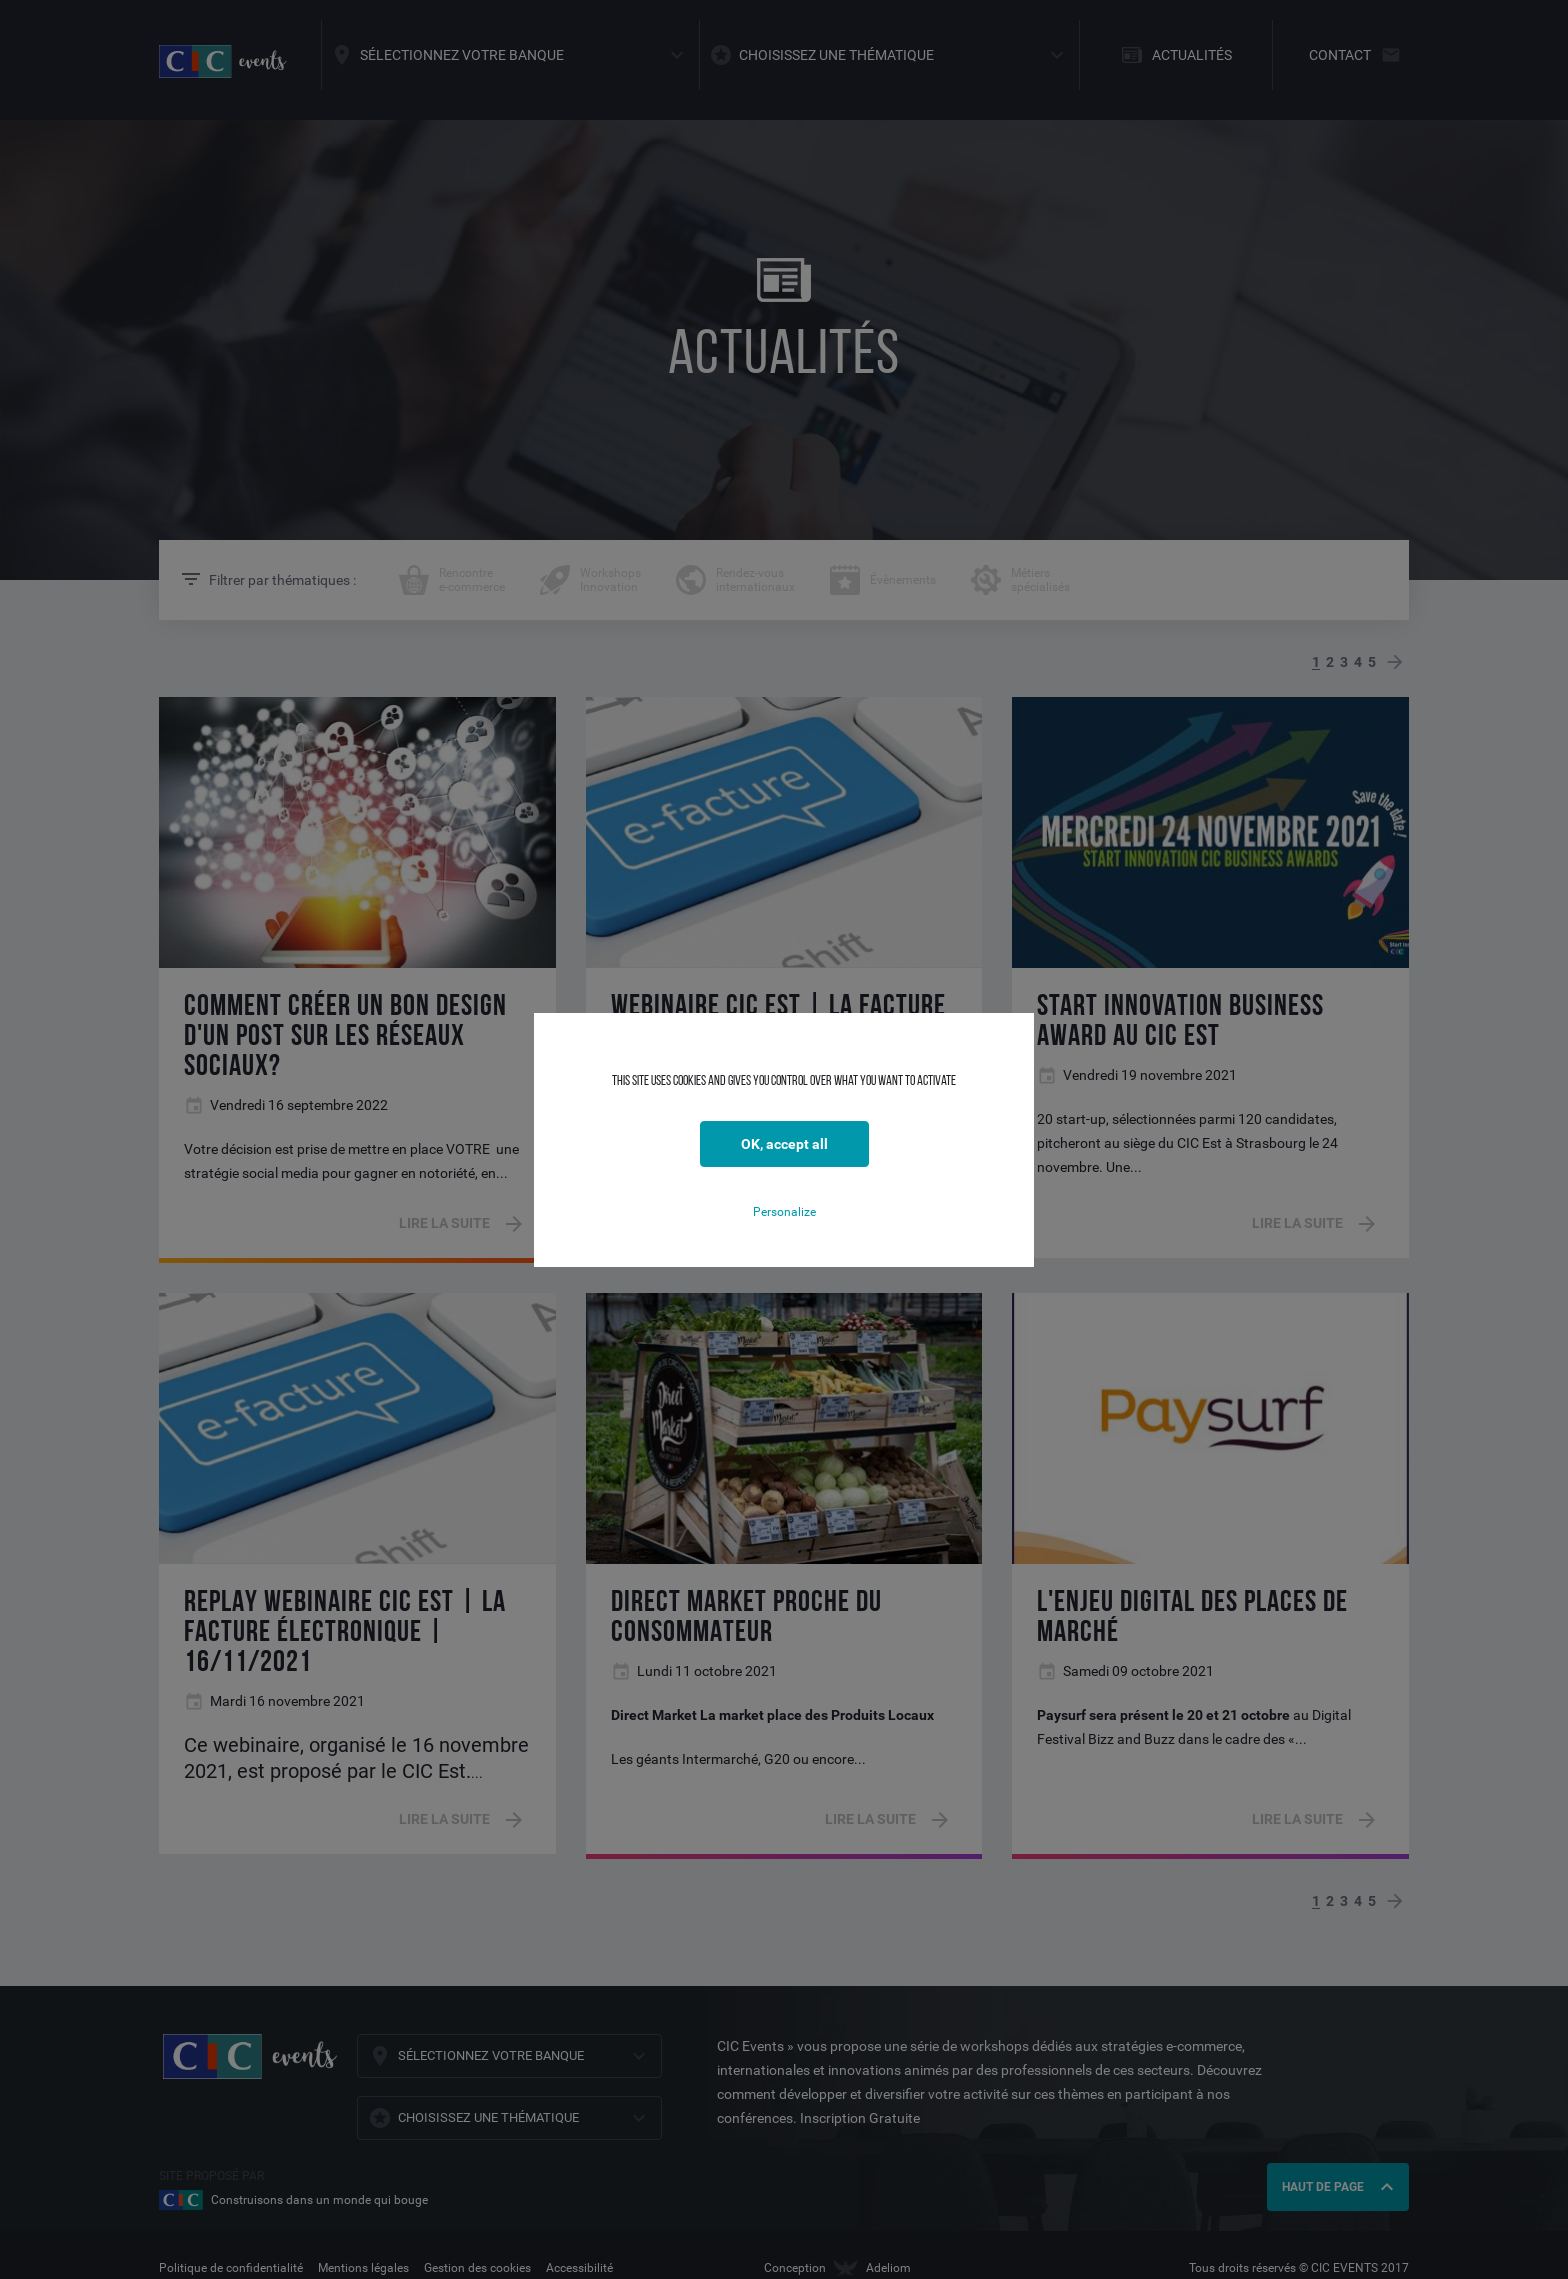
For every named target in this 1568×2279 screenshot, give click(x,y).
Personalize (784, 1212)
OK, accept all (784, 1144)
